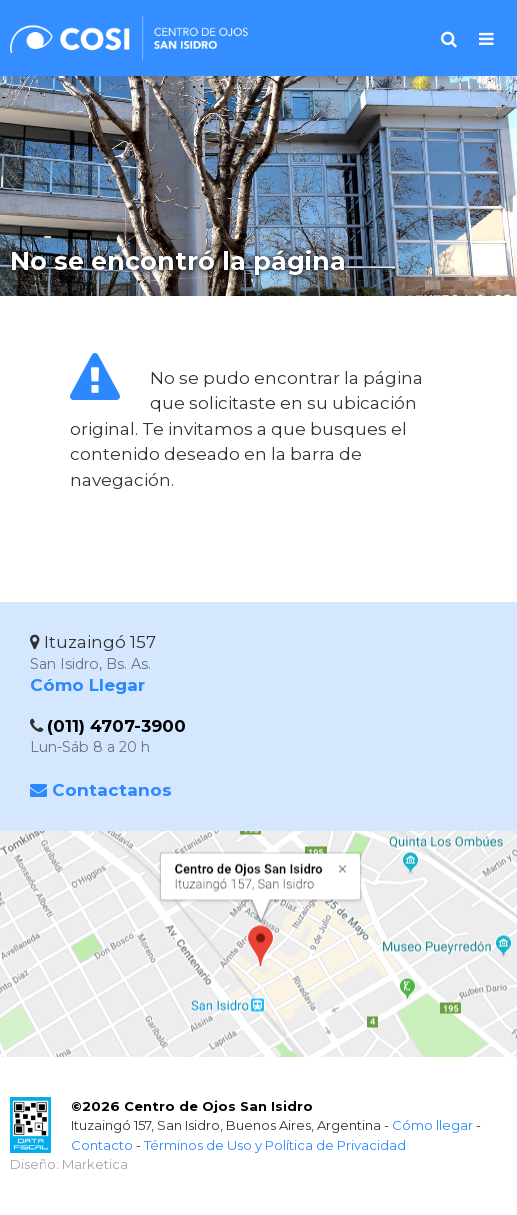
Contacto (102, 1145)
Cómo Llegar (87, 685)
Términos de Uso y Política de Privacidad (275, 1145)
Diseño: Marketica (69, 1164)
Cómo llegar (432, 1125)
